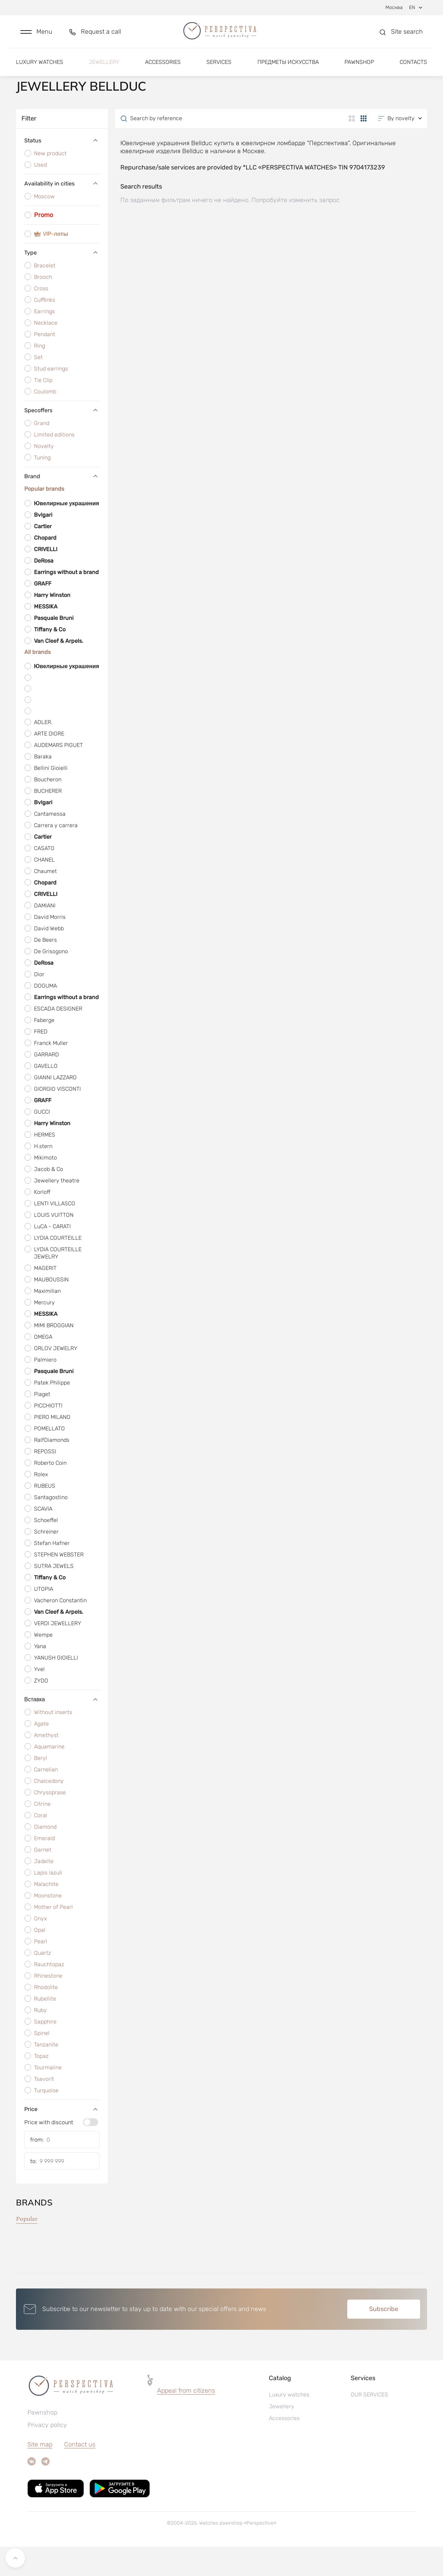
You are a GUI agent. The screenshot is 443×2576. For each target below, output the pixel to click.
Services (218, 65)
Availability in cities (62, 212)
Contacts (413, 65)
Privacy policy (47, 2454)
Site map (39, 2473)
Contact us (79, 2473)
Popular (26, 2248)
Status (62, 170)
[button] (36, 33)
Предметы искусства (288, 65)
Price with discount (48, 2151)
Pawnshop (359, 65)
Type (62, 281)
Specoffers (62, 439)
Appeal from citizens (186, 2420)
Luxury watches (39, 65)
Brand (62, 505)
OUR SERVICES (369, 2423)
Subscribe (383, 2338)
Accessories (163, 65)
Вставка (62, 1728)
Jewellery (104, 65)
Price (62, 2138)
